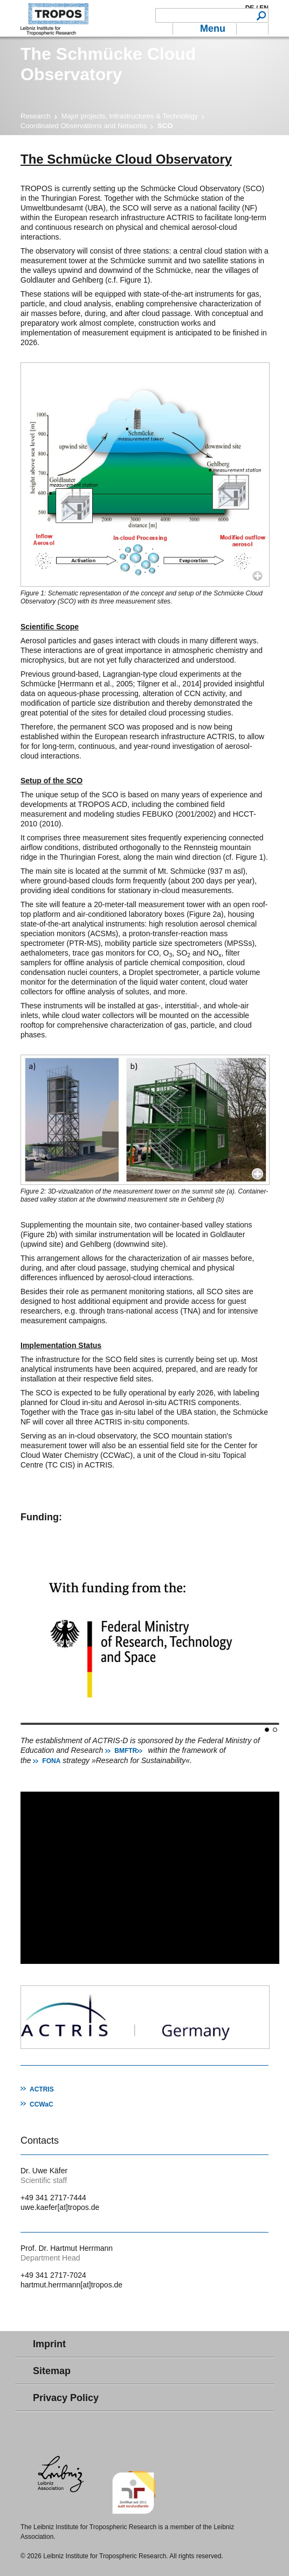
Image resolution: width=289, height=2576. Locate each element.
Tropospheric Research (54, 18)
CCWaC (41, 2104)
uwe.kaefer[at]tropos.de (59, 2207)
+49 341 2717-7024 (53, 2275)
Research (35, 116)
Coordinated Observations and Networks (83, 126)
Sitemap (52, 2371)
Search (261, 15)
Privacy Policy (66, 2397)
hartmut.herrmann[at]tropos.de (71, 2284)
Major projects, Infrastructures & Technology (129, 116)
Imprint (49, 2344)
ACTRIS (42, 2089)
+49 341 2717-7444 (53, 2197)
